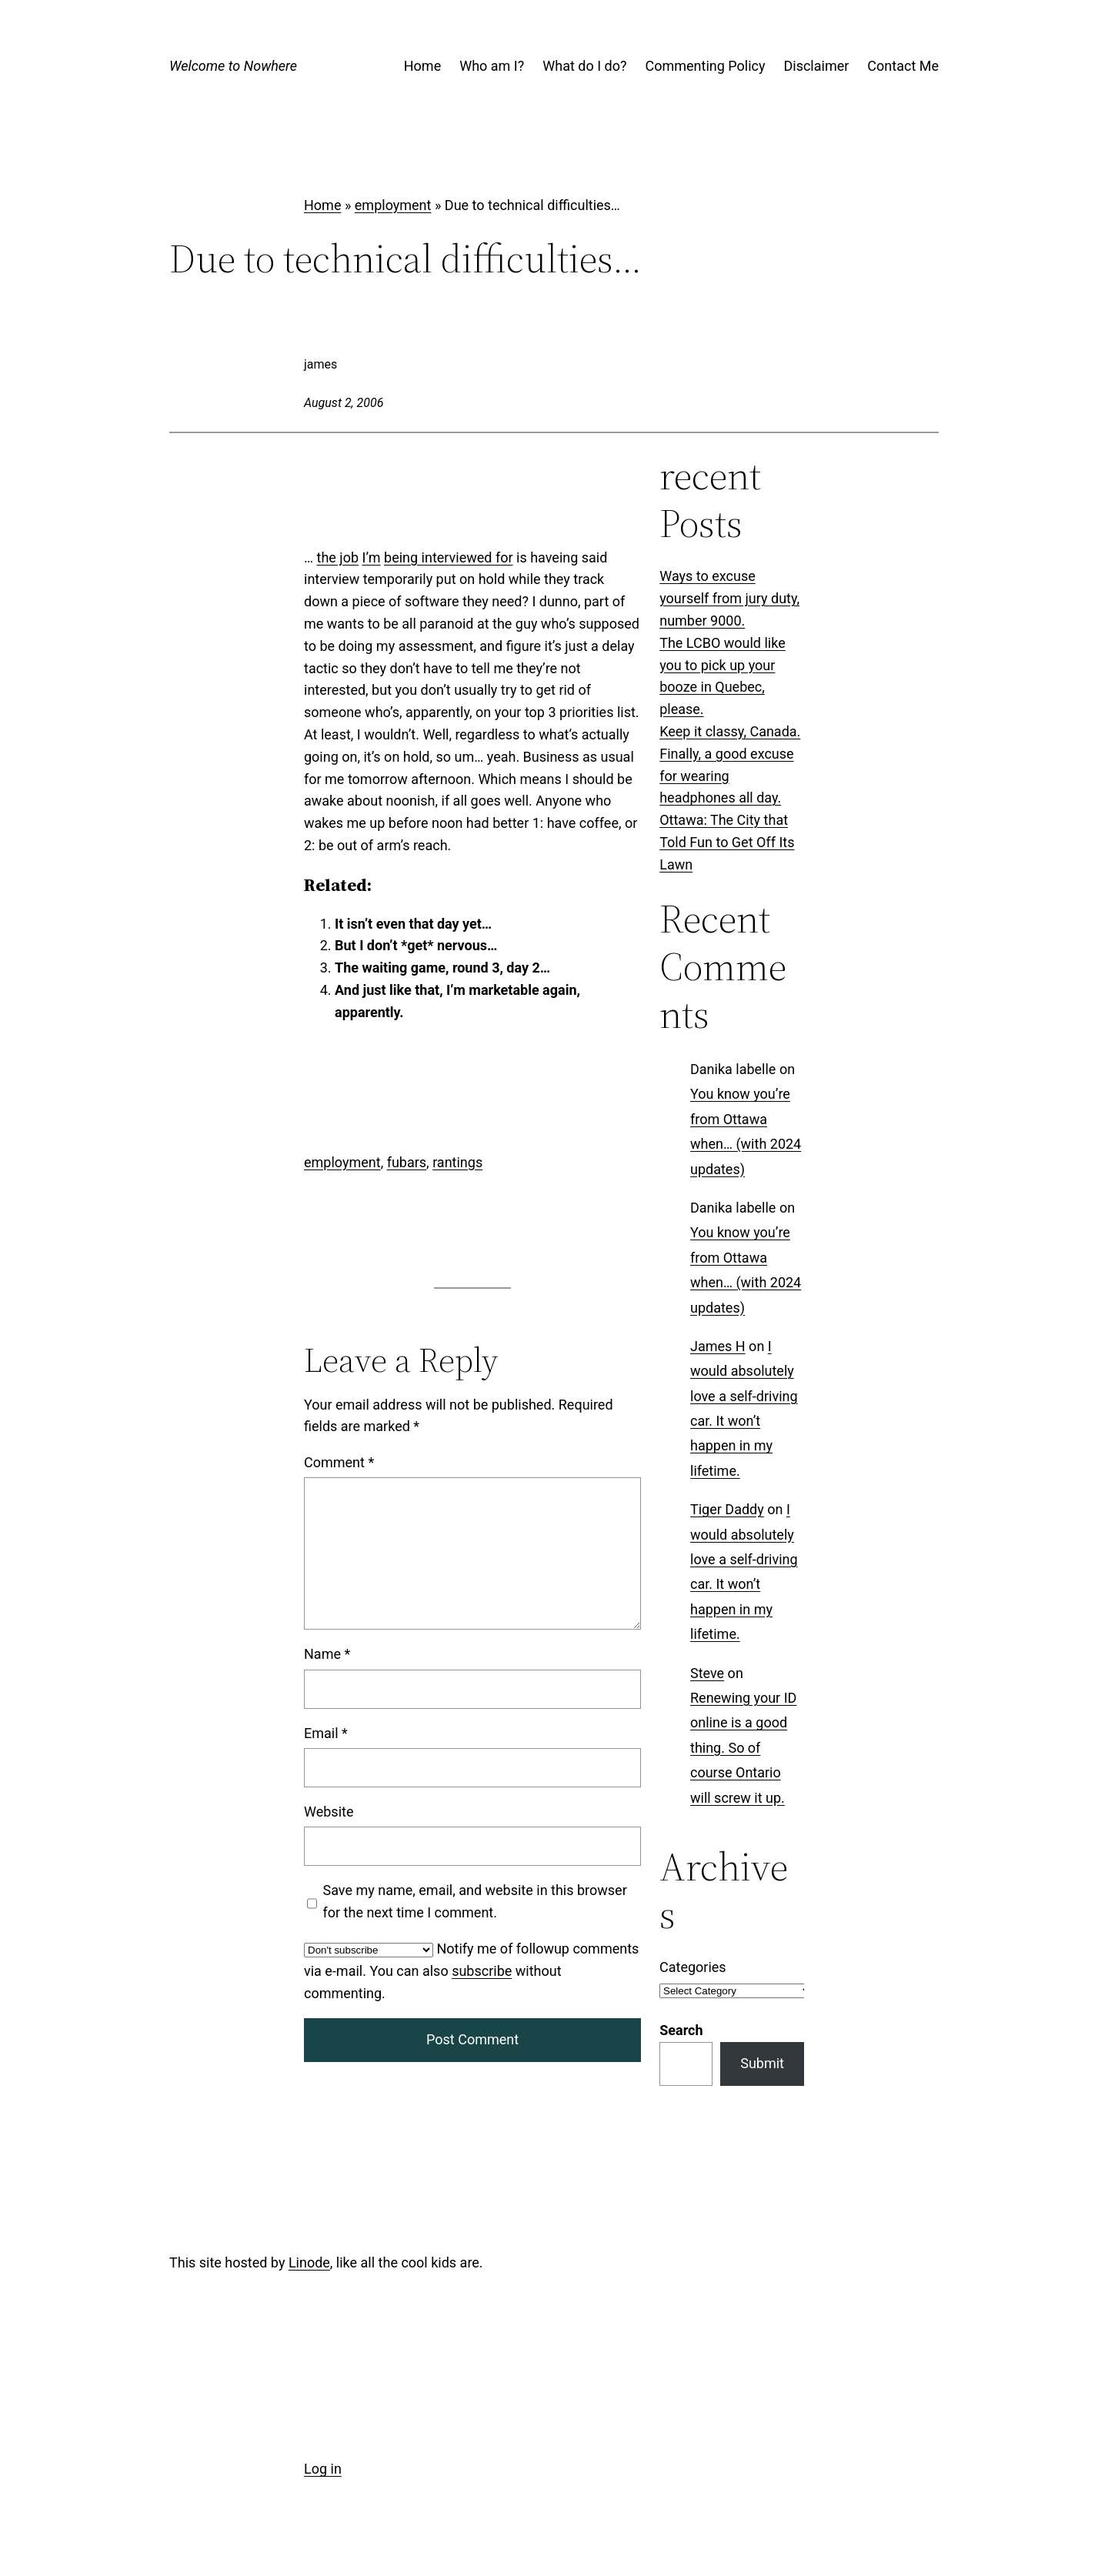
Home (322, 205)
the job (338, 557)
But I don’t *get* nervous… (416, 945)
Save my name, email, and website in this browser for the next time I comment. (475, 1902)
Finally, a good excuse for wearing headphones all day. (726, 776)
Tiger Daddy (727, 1509)
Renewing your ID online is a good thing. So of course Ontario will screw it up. (743, 1748)
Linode (309, 2262)
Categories (692, 1967)
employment (393, 205)
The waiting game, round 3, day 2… (442, 967)
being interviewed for (448, 557)
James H (718, 1346)
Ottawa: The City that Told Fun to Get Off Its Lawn (726, 842)
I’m (371, 557)
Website (328, 1812)
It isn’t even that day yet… (413, 924)
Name (327, 1655)
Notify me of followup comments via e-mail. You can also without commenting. (471, 1970)
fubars (406, 1162)
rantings (457, 1162)
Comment (339, 1463)
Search (681, 2030)
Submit (762, 2063)
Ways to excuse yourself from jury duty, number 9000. (729, 598)
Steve (707, 1672)
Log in (323, 2469)
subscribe (482, 1971)
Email (326, 1733)
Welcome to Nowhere (233, 66)
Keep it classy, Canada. (729, 731)
